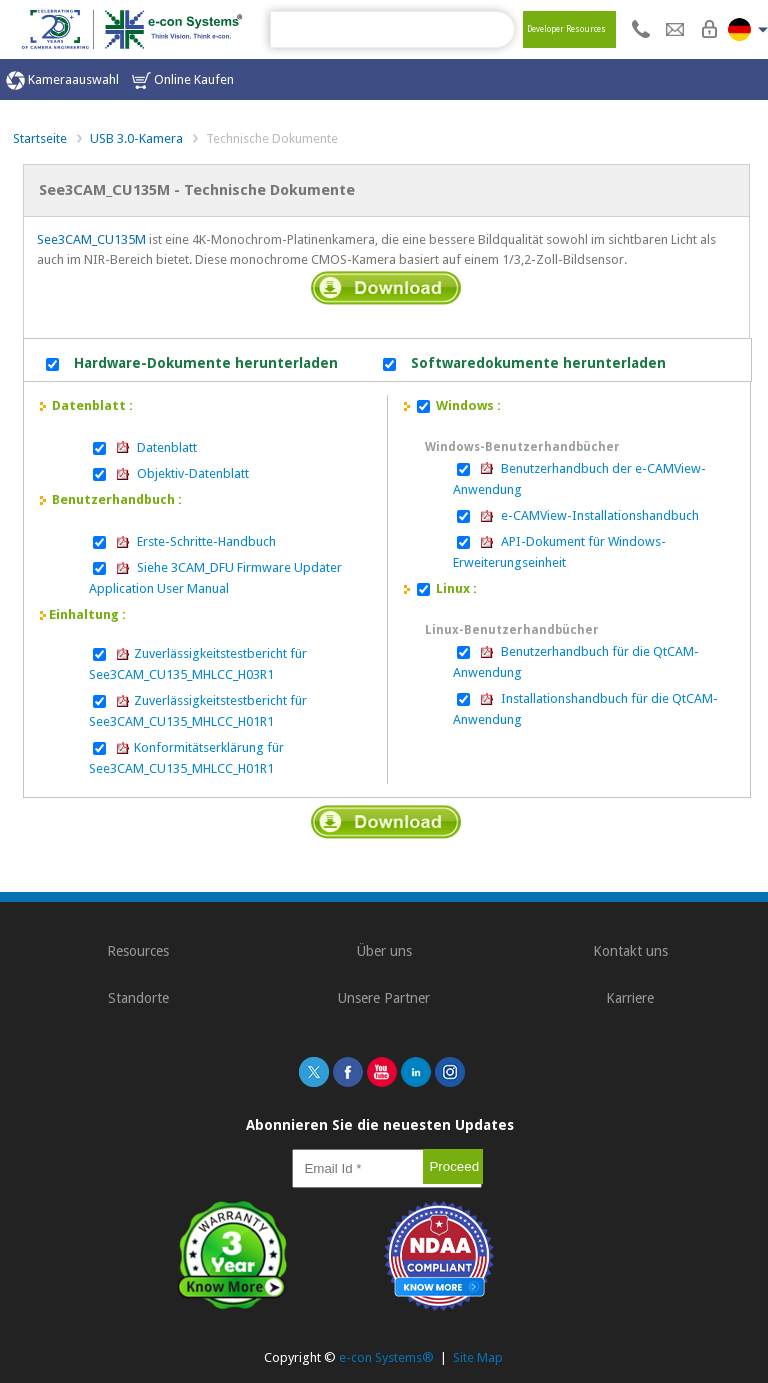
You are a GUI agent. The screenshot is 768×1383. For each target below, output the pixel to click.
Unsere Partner (384, 998)
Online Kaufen (183, 80)
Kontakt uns (630, 951)
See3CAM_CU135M (91, 239)
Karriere (630, 998)
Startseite (40, 138)
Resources (138, 951)
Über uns (384, 951)
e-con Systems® (386, 1357)
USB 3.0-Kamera (136, 138)
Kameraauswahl (62, 80)
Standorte (138, 998)
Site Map (478, 1357)
